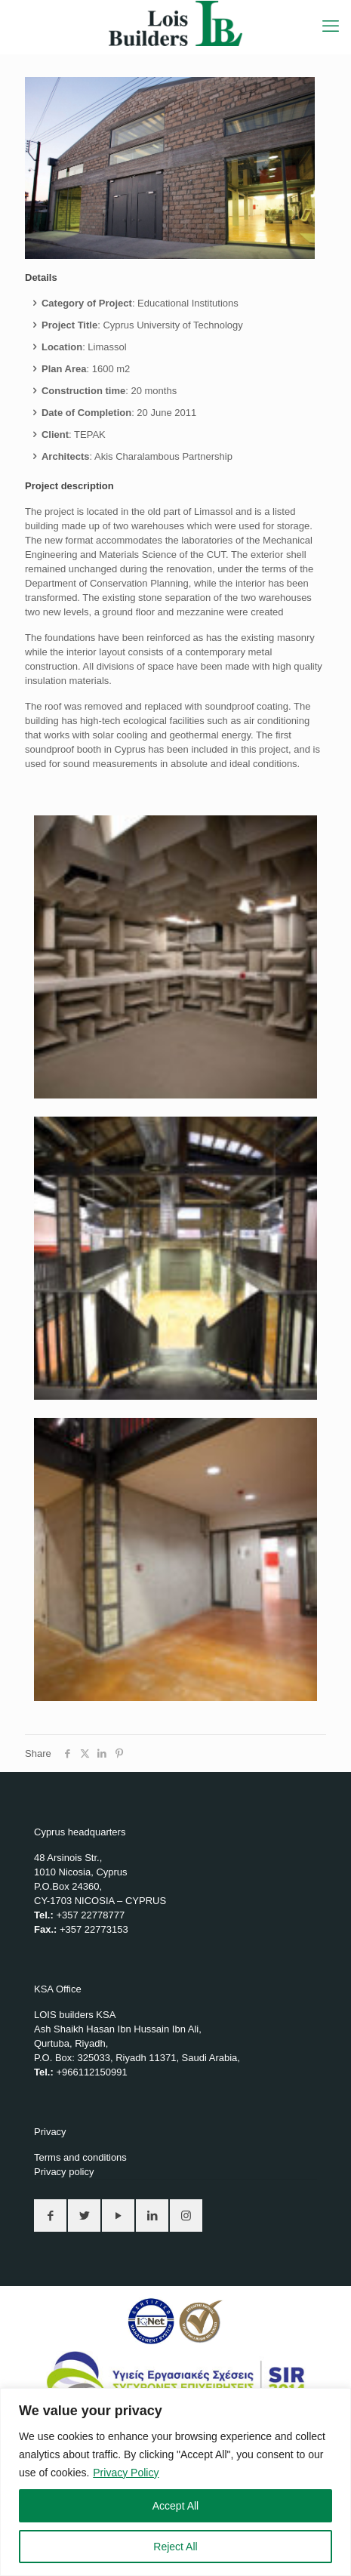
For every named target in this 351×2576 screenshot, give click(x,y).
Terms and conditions (80, 2157)
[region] (175, 2482)
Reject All (175, 2547)
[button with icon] (50, 2215)
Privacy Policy (126, 2473)
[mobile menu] (330, 26)
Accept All (175, 2506)
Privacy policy (64, 2171)
